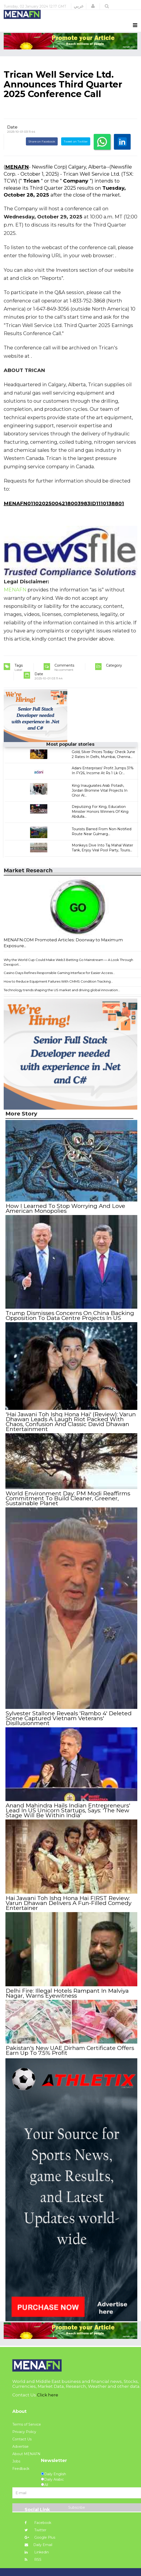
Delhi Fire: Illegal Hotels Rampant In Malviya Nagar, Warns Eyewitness (66, 1989)
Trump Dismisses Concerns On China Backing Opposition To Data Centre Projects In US (69, 1315)
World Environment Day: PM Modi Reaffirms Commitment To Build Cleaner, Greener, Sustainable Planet (67, 1496)
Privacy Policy (24, 2427)
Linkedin (37, 2547)
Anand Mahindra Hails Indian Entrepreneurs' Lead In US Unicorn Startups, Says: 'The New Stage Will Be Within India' (67, 1807)
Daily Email (38, 2540)
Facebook (38, 2518)
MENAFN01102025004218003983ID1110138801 (64, 503)
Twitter (35, 2525)
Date (12, 127)
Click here (47, 2390)
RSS (33, 2555)
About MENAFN (26, 2449)
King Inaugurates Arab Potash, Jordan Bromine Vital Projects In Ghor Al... (99, 790)
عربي (79, 6)
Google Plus (40, 2533)
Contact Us (22, 2434)
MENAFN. (39, 2573)
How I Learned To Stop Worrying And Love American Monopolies (65, 1208)
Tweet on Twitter (76, 141)
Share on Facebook (41, 141)
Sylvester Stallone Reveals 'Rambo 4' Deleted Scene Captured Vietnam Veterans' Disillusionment (68, 1715)
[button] (93, 6)
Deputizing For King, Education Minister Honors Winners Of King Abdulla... (100, 811)
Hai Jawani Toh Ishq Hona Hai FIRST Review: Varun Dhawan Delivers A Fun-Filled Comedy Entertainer (68, 1899)
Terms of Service (26, 2420)
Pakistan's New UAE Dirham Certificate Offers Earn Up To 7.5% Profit (69, 2046)
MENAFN (17, 167)
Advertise (20, 2442)
